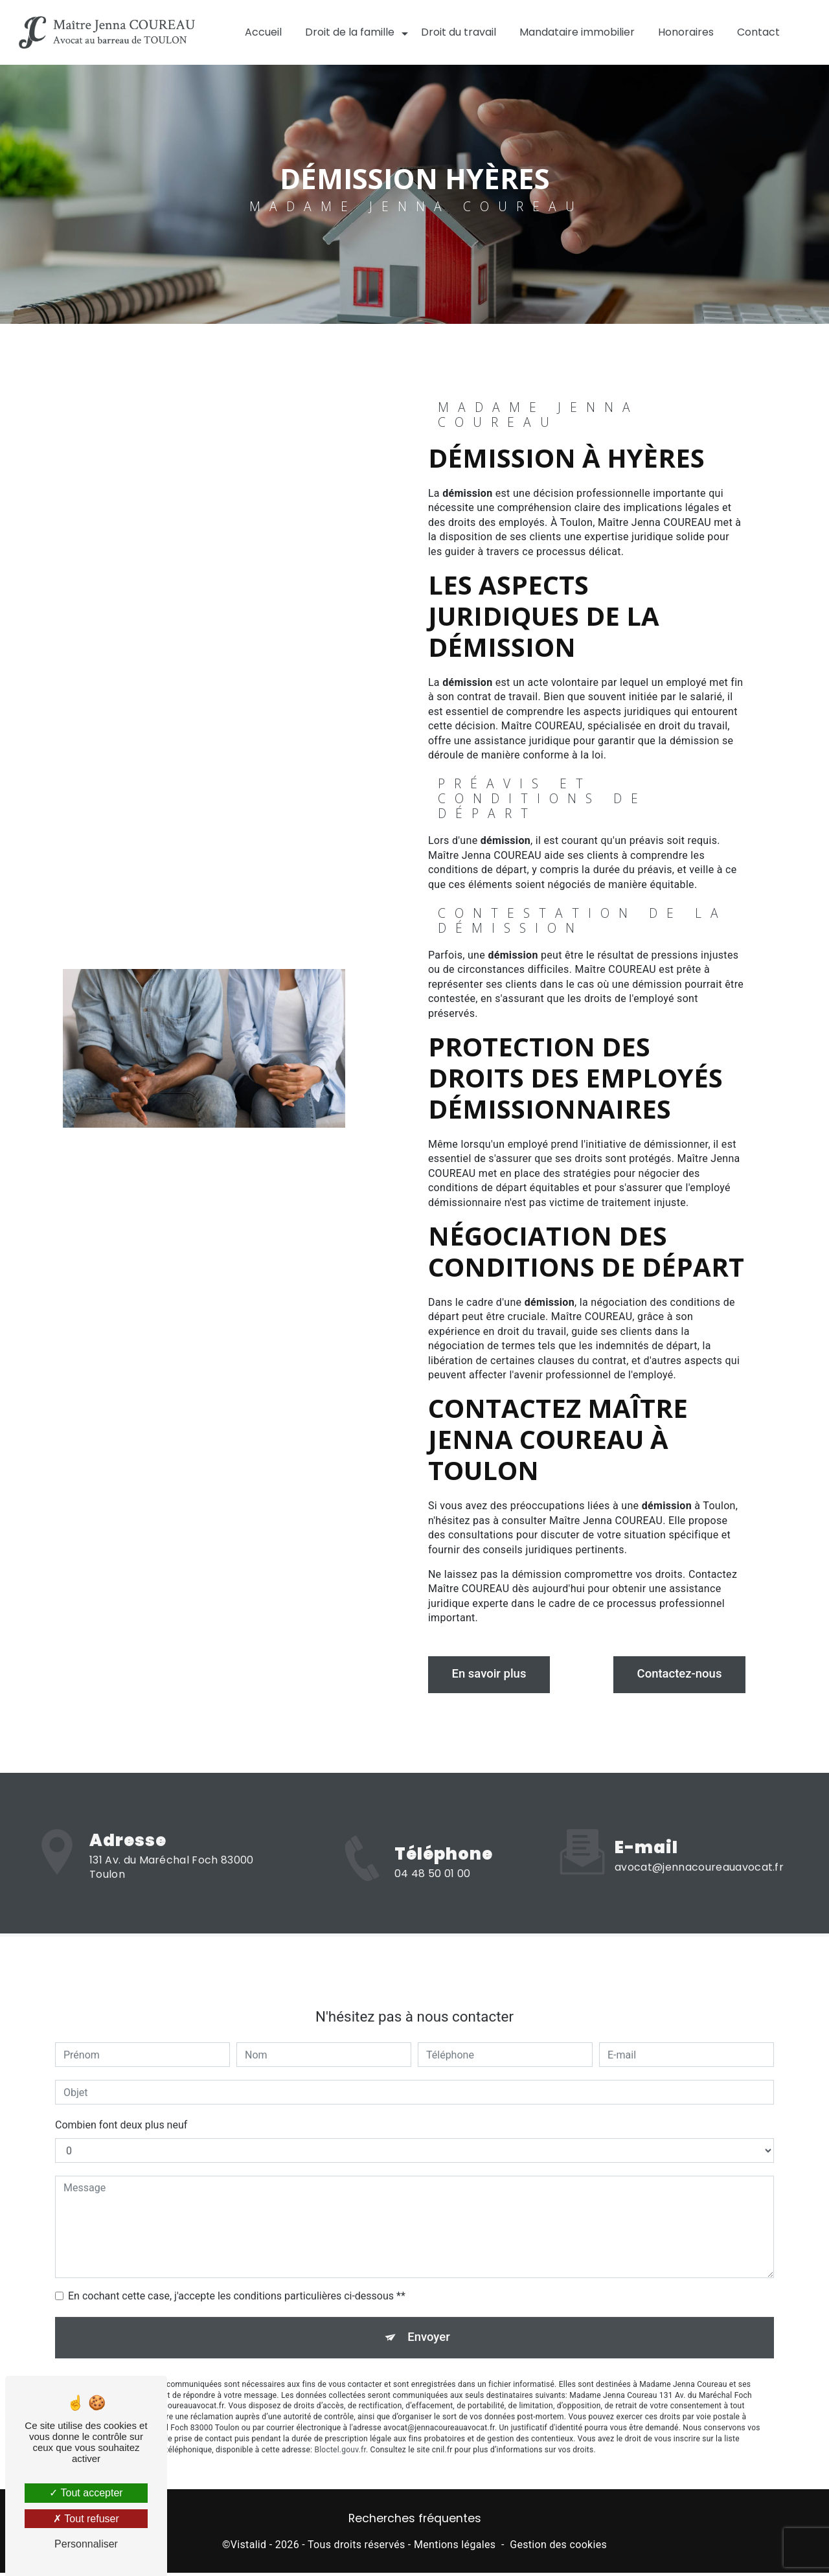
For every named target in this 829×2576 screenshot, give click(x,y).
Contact (758, 32)
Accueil (263, 32)
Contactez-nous (675, 1674)
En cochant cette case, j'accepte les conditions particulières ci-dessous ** (236, 2281)
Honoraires (686, 32)
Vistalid (249, 2547)
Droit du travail (458, 32)
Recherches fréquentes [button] (414, 2521)
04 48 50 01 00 (432, 1889)
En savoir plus (493, 1674)
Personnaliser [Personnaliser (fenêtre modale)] (86, 2543)
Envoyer (429, 2323)
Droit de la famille (349, 32)
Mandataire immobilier (577, 32)
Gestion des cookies (558, 2547)
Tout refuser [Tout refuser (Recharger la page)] (86, 2518)
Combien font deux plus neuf (121, 2110)
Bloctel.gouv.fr (340, 2436)
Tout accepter (85, 2492)
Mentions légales (454, 2547)
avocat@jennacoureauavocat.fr (699, 1851)
